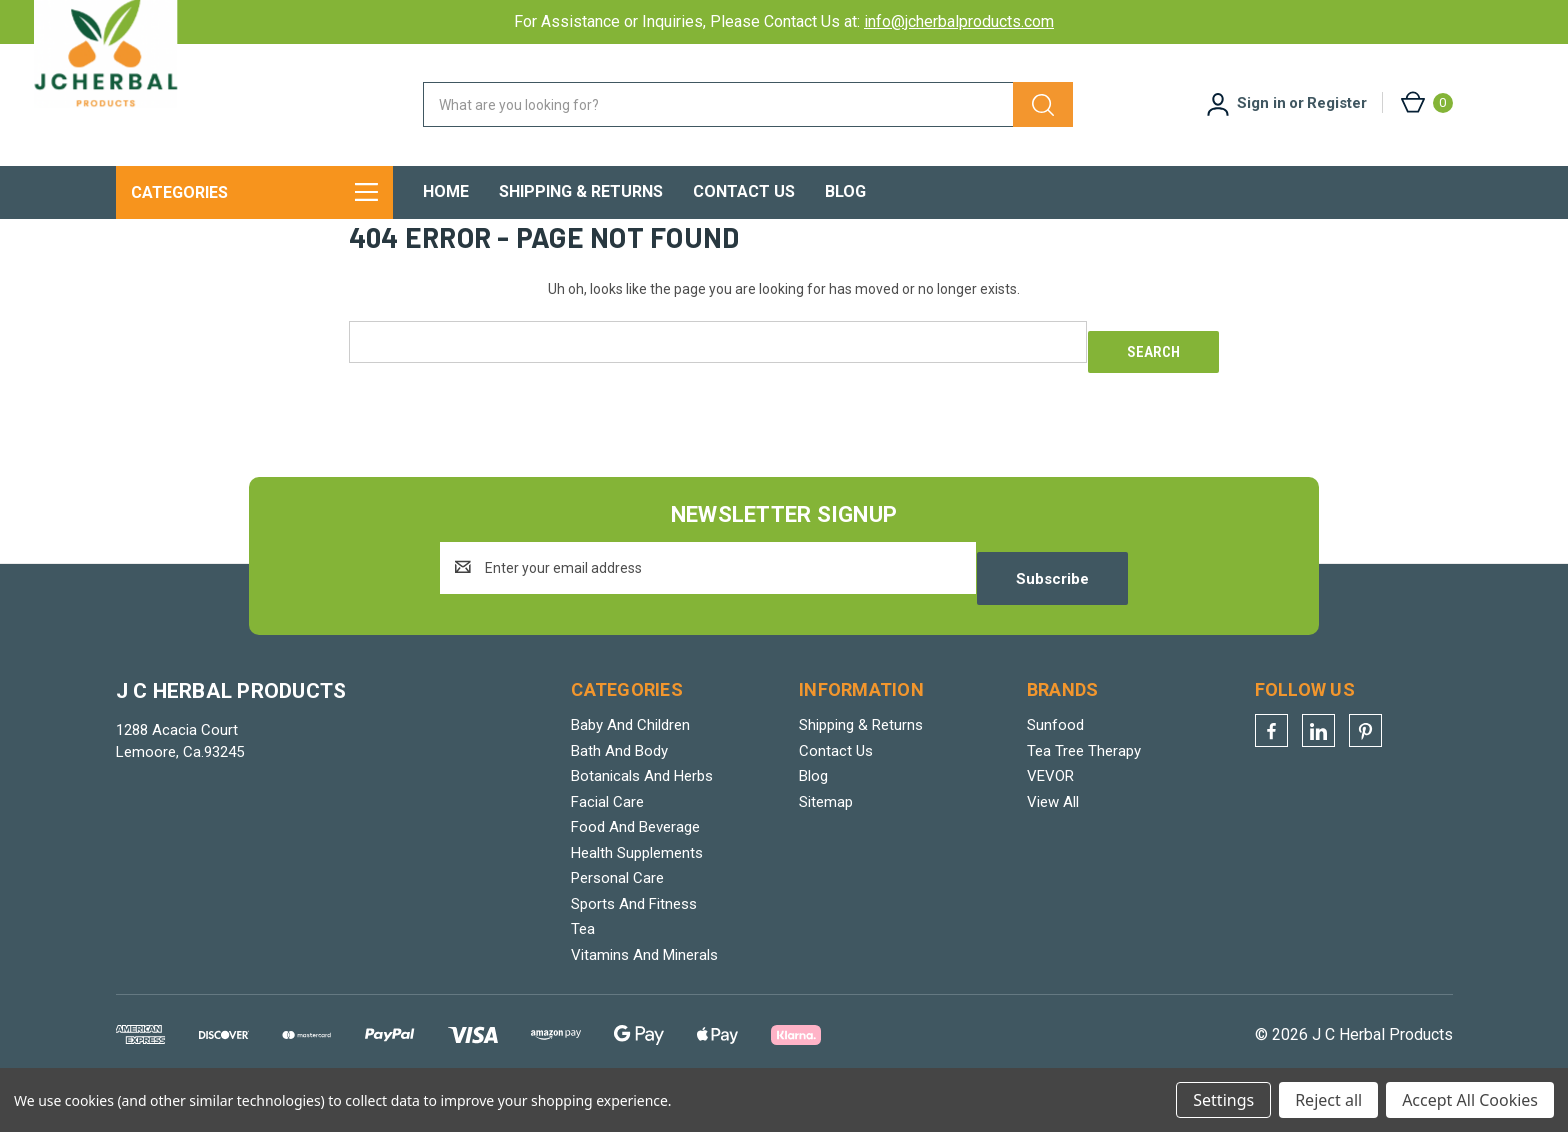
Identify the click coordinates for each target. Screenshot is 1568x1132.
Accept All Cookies (1470, 1100)
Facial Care (607, 836)
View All (1053, 836)
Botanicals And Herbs (642, 811)
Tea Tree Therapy (1084, 785)
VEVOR (1050, 811)
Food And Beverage (635, 862)
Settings (1223, 1100)
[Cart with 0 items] (1425, 102)
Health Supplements (637, 887)
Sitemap (826, 836)
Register (1337, 103)
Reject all (1328, 1100)
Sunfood (1055, 760)
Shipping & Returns (581, 191)
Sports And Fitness (634, 938)
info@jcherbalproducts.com (959, 21)
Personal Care (617, 913)
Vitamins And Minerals (644, 989)
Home (446, 191)
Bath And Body (619, 785)
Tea (583, 964)
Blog (845, 191)
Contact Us (744, 191)
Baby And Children (630, 760)
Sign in (1261, 103)
